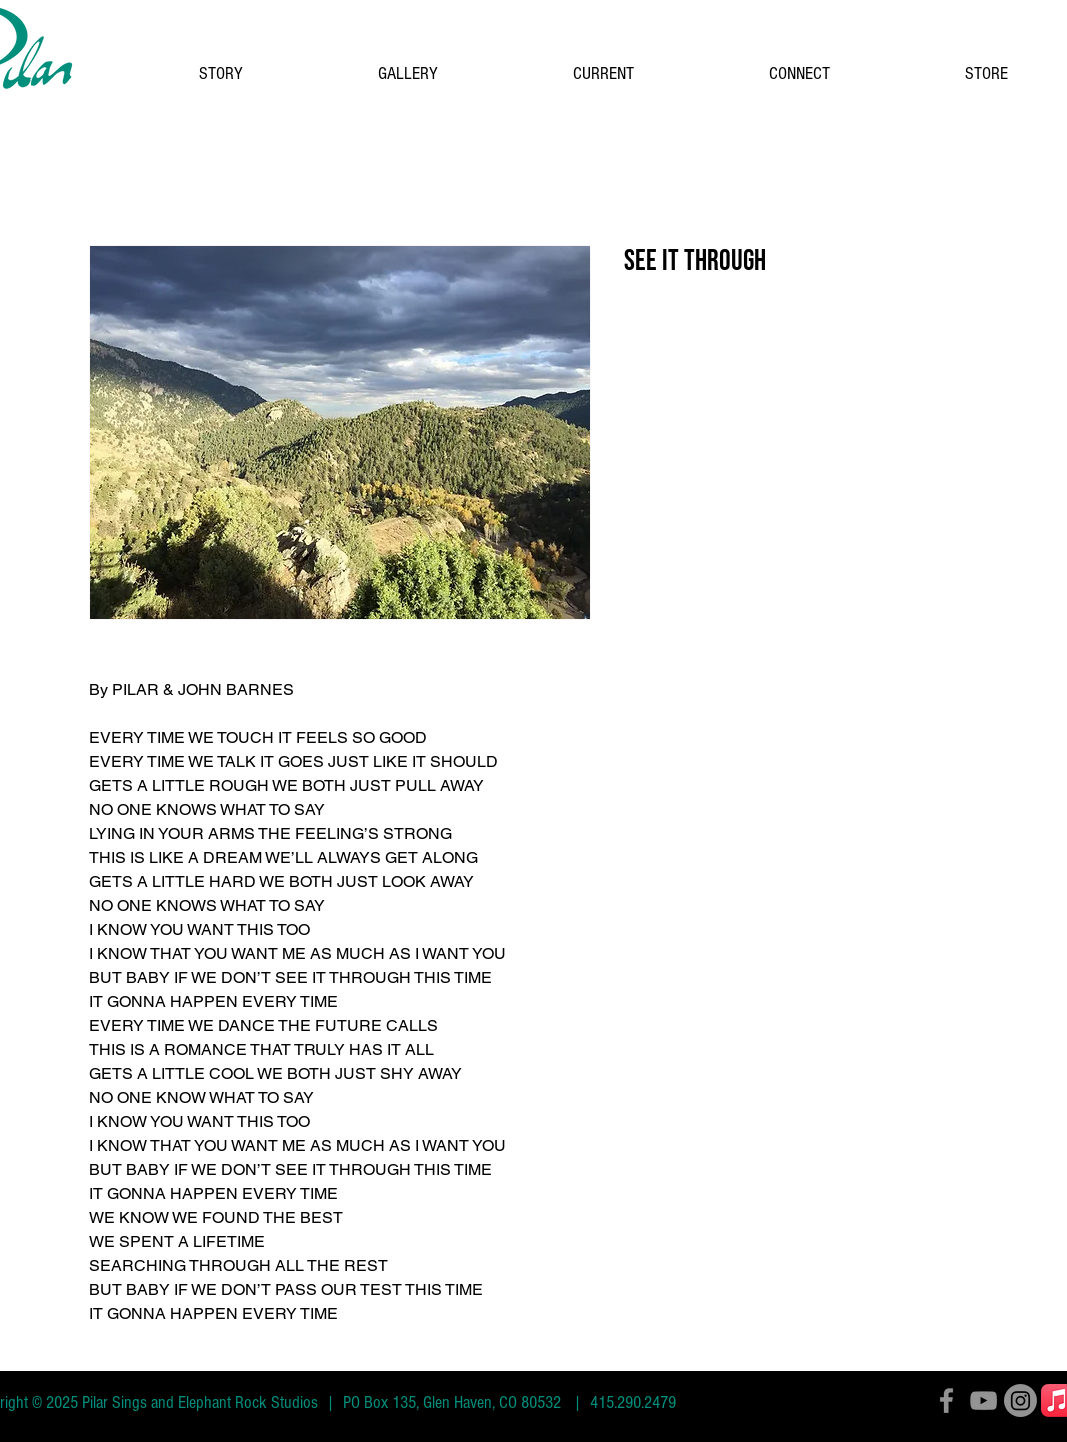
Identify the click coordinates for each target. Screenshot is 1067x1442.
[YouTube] (983, 1400)
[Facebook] (946, 1400)
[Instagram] (1020, 1400)
